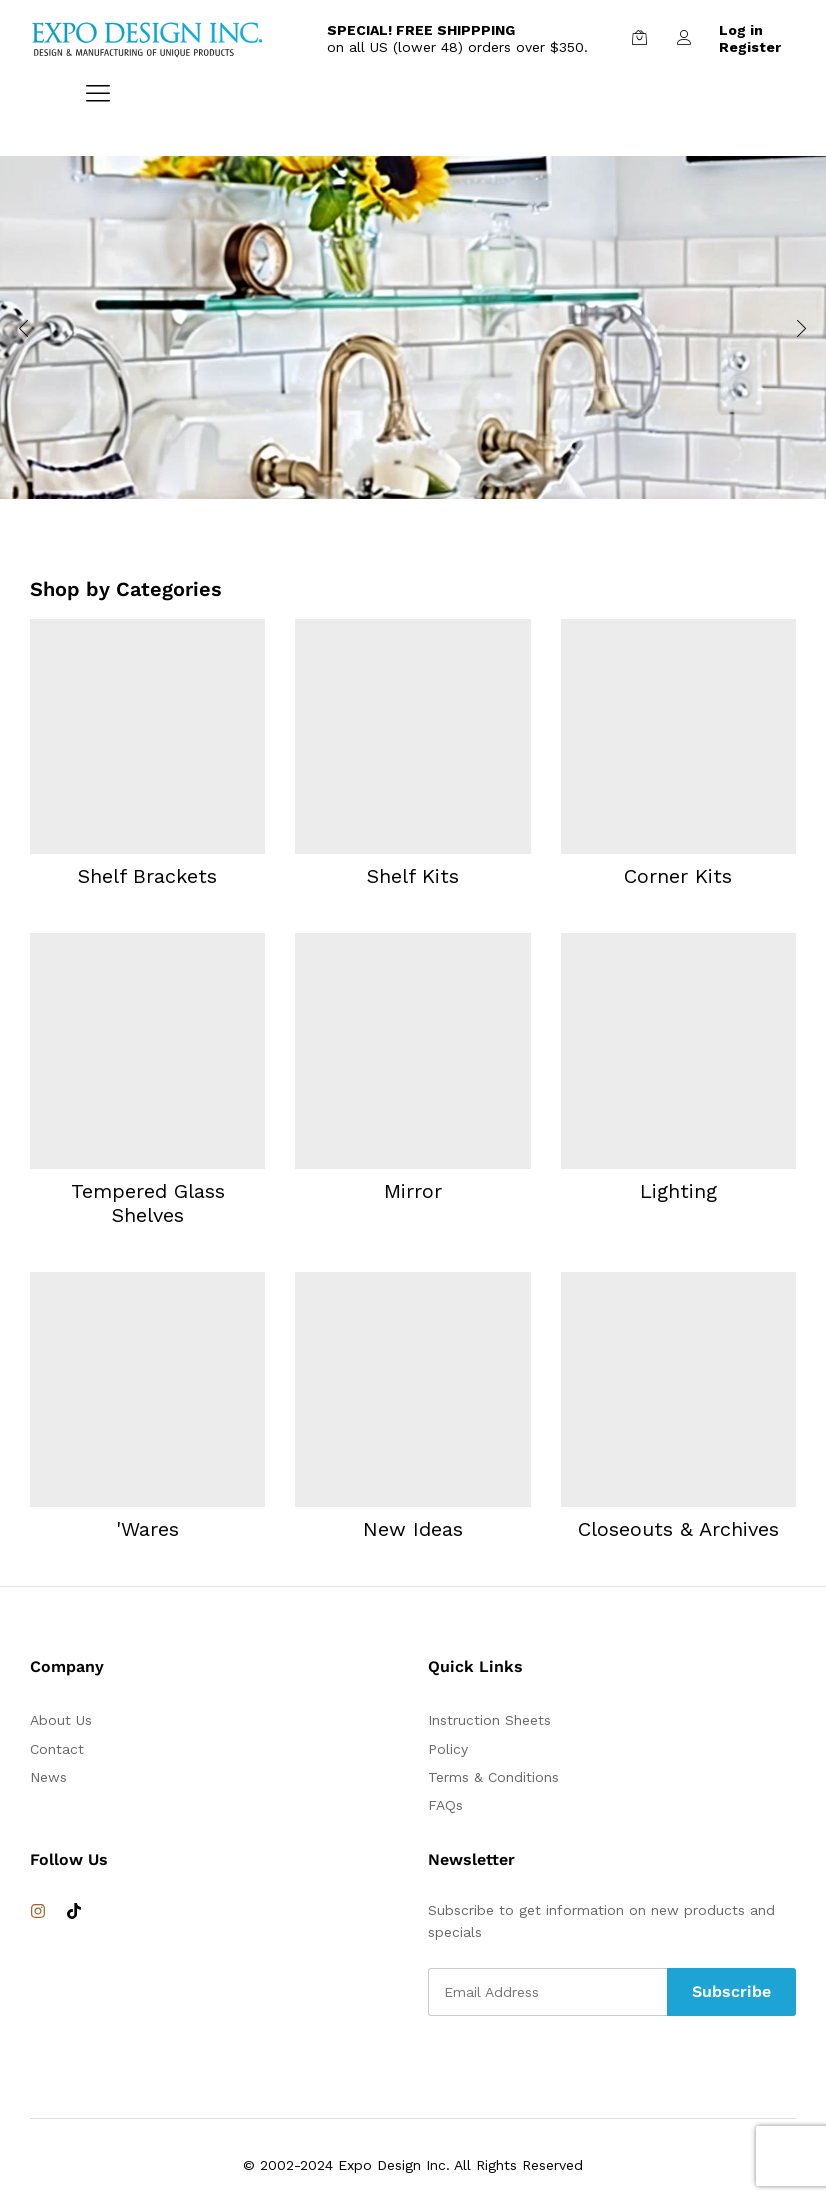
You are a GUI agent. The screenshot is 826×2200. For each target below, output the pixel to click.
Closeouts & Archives (678, 1529)
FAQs (445, 1805)
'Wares (147, 1529)
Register (750, 47)
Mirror (413, 1191)
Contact (57, 1749)
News (48, 1777)
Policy (448, 1749)
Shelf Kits (413, 876)
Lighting (678, 1191)
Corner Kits (678, 876)
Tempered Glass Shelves (148, 1203)
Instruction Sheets (489, 1720)
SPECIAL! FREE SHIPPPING (421, 30)
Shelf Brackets (147, 876)
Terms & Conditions (493, 1777)
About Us (61, 1720)
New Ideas (413, 1529)
